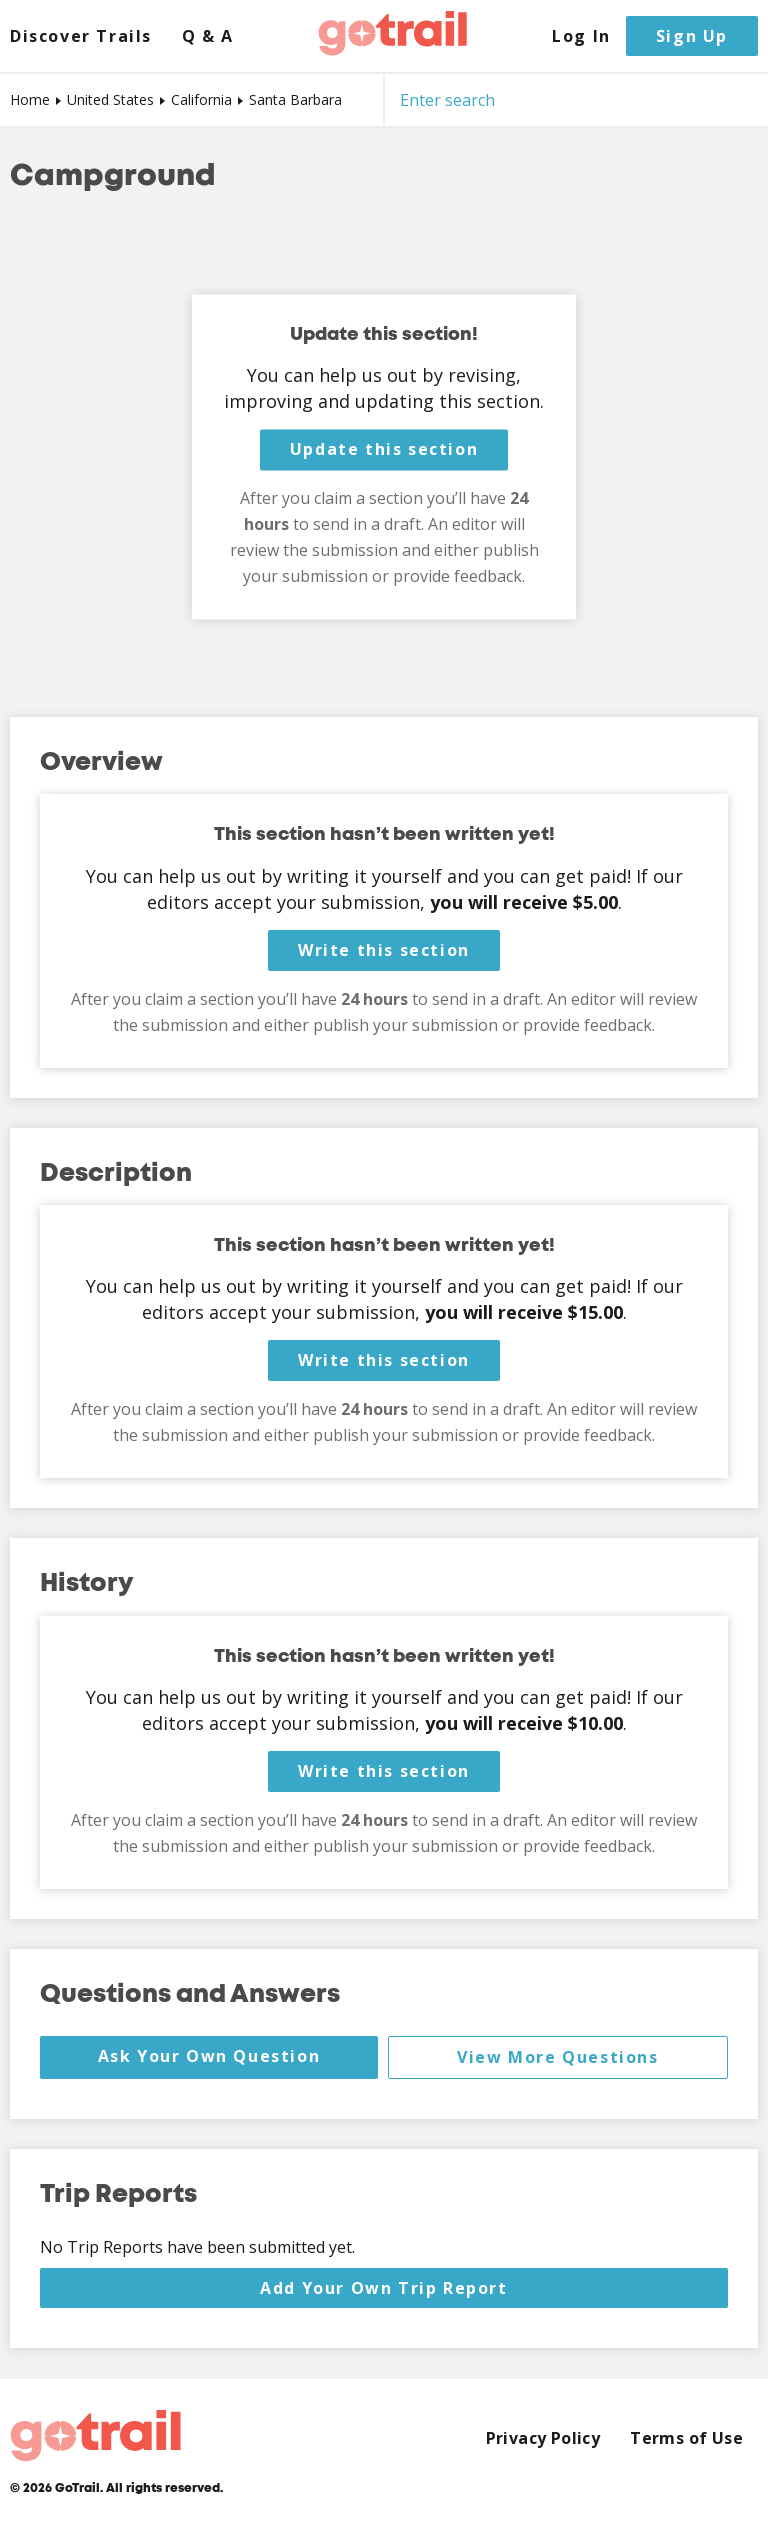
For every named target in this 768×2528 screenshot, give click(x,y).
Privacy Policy (543, 2438)
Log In (581, 36)
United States (110, 99)
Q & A (208, 36)
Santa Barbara (295, 99)
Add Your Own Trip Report (383, 2288)
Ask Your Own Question (209, 2056)
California (201, 99)
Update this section (384, 450)
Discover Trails (81, 36)
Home (30, 99)
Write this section (384, 950)
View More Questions (557, 2057)
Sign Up (692, 36)
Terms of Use (686, 2438)
